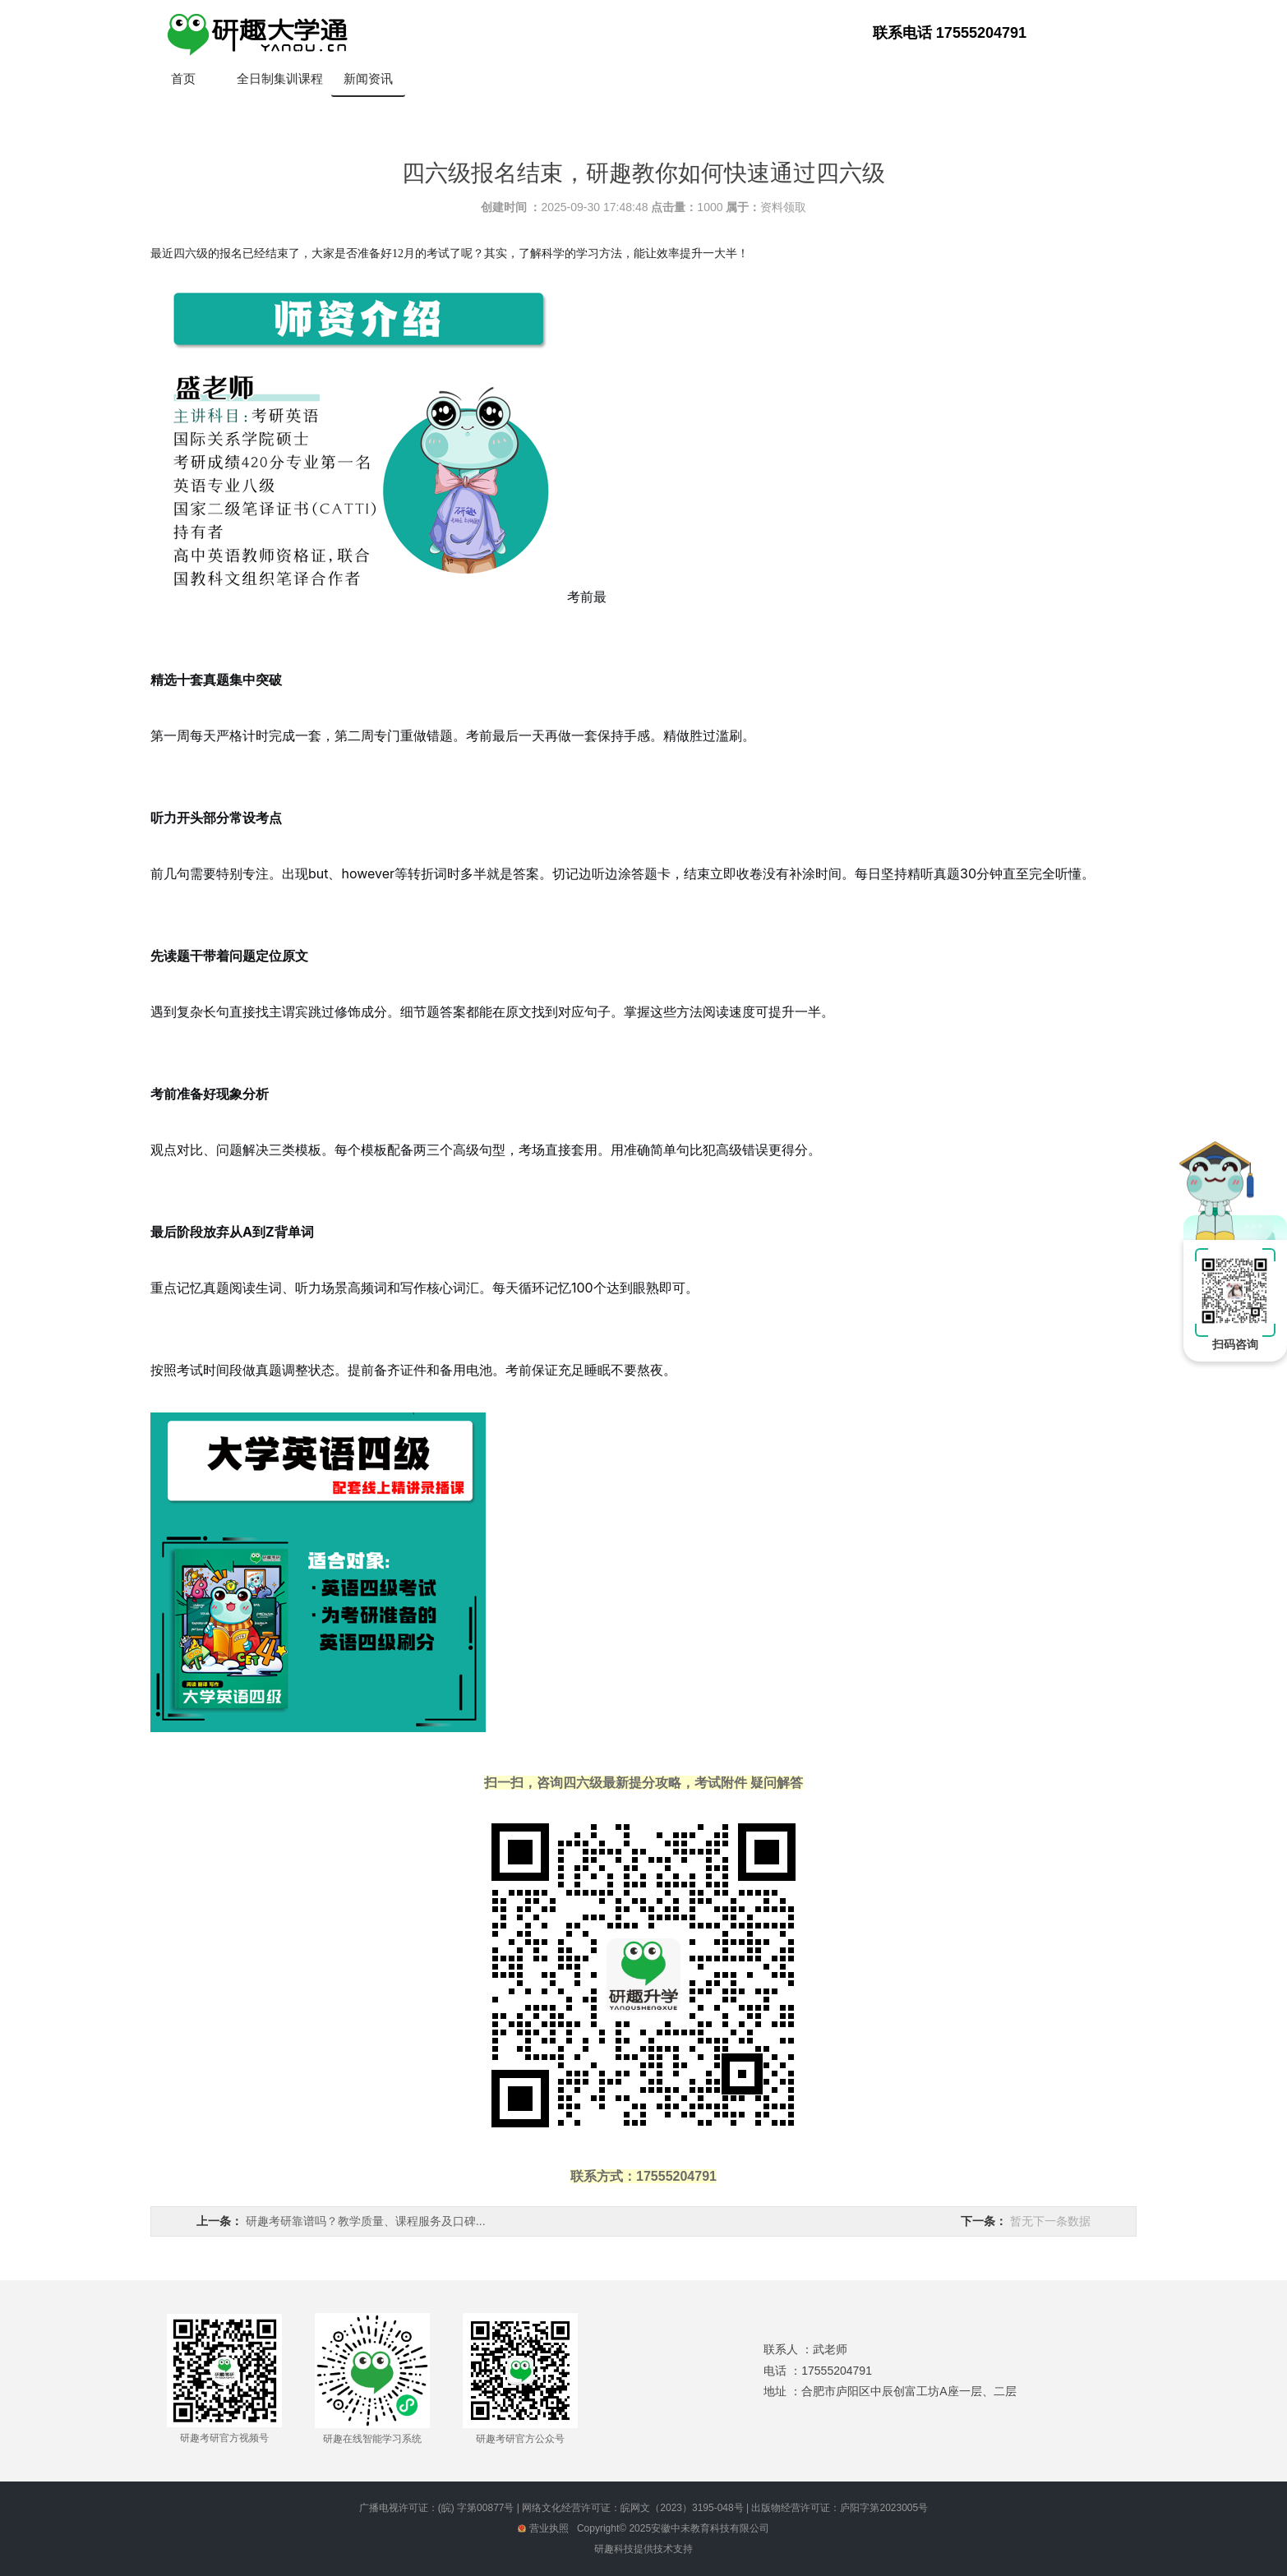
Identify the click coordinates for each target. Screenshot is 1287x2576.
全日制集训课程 (280, 78)
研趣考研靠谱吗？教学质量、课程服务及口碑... (366, 2221)
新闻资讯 (368, 78)
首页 (183, 78)
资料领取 (783, 207)
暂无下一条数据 (1050, 2221)
